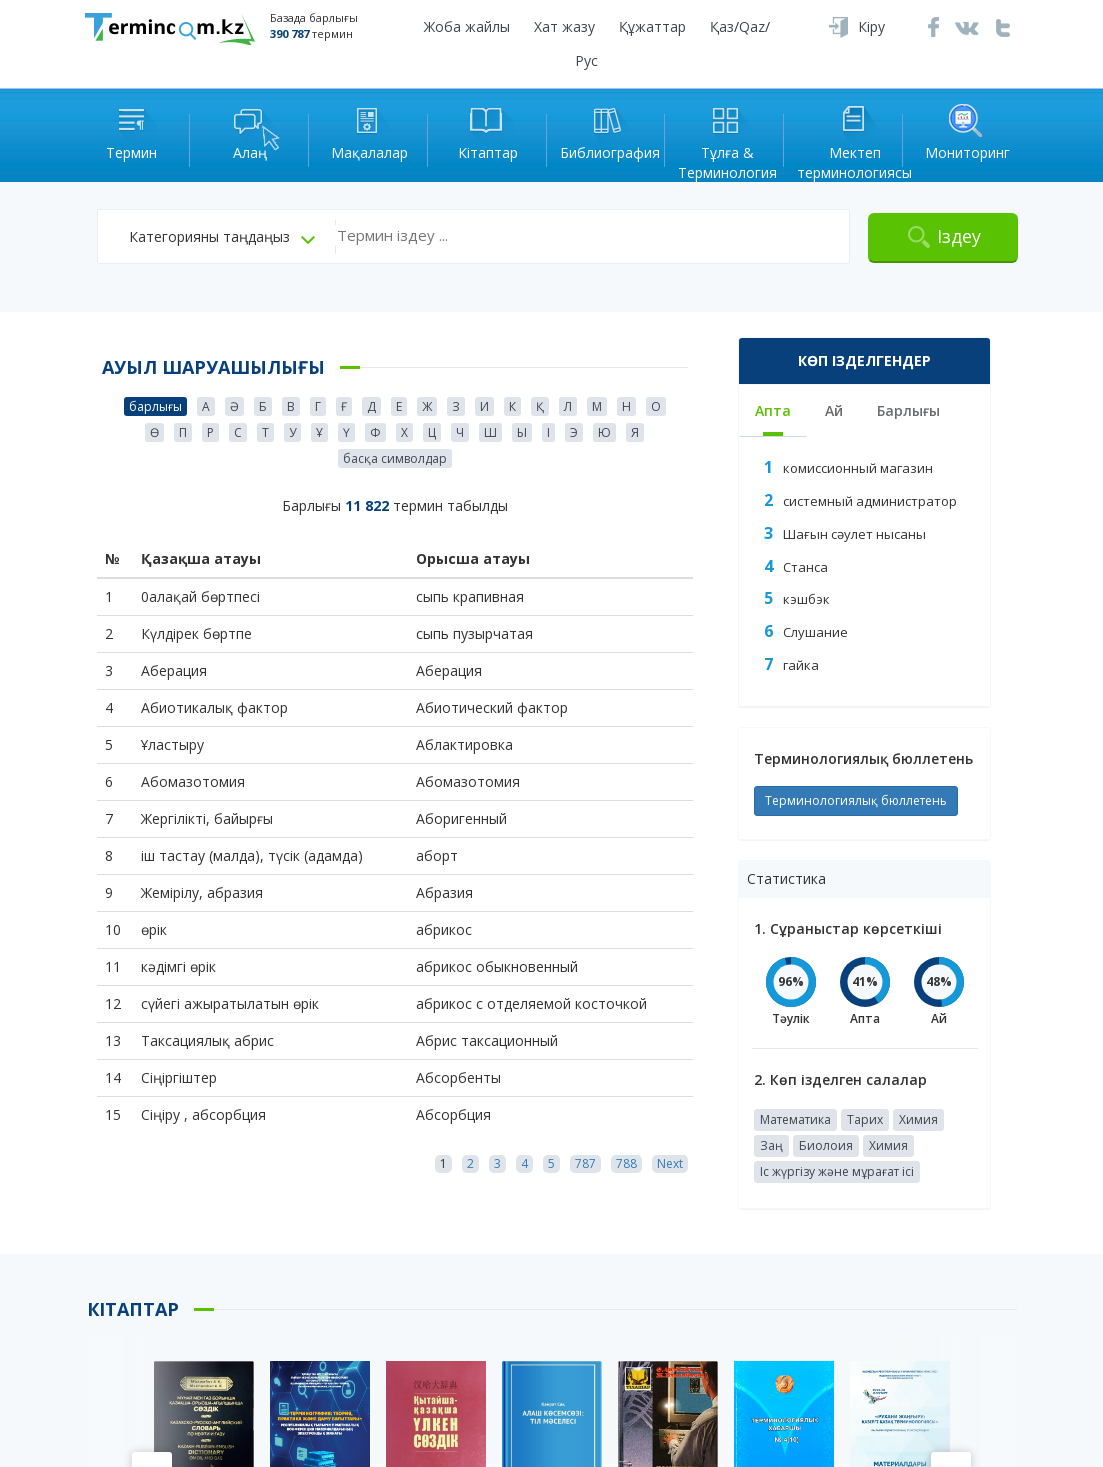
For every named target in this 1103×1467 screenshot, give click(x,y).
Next (670, 1163)
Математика (795, 1119)
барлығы (155, 406)
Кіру (871, 26)
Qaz (752, 26)
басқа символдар (395, 458)
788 (626, 1163)
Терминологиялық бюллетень (856, 800)
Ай (834, 410)
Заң (771, 1145)
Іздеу (959, 236)
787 (585, 1163)
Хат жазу (564, 26)
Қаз (722, 26)
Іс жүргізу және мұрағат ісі (837, 1171)
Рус (586, 60)
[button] (222, 237)
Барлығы (908, 410)
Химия (918, 1119)
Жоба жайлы (467, 26)
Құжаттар (652, 26)
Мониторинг (967, 131)
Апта (773, 410)
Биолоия (826, 1145)
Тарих (865, 1119)
